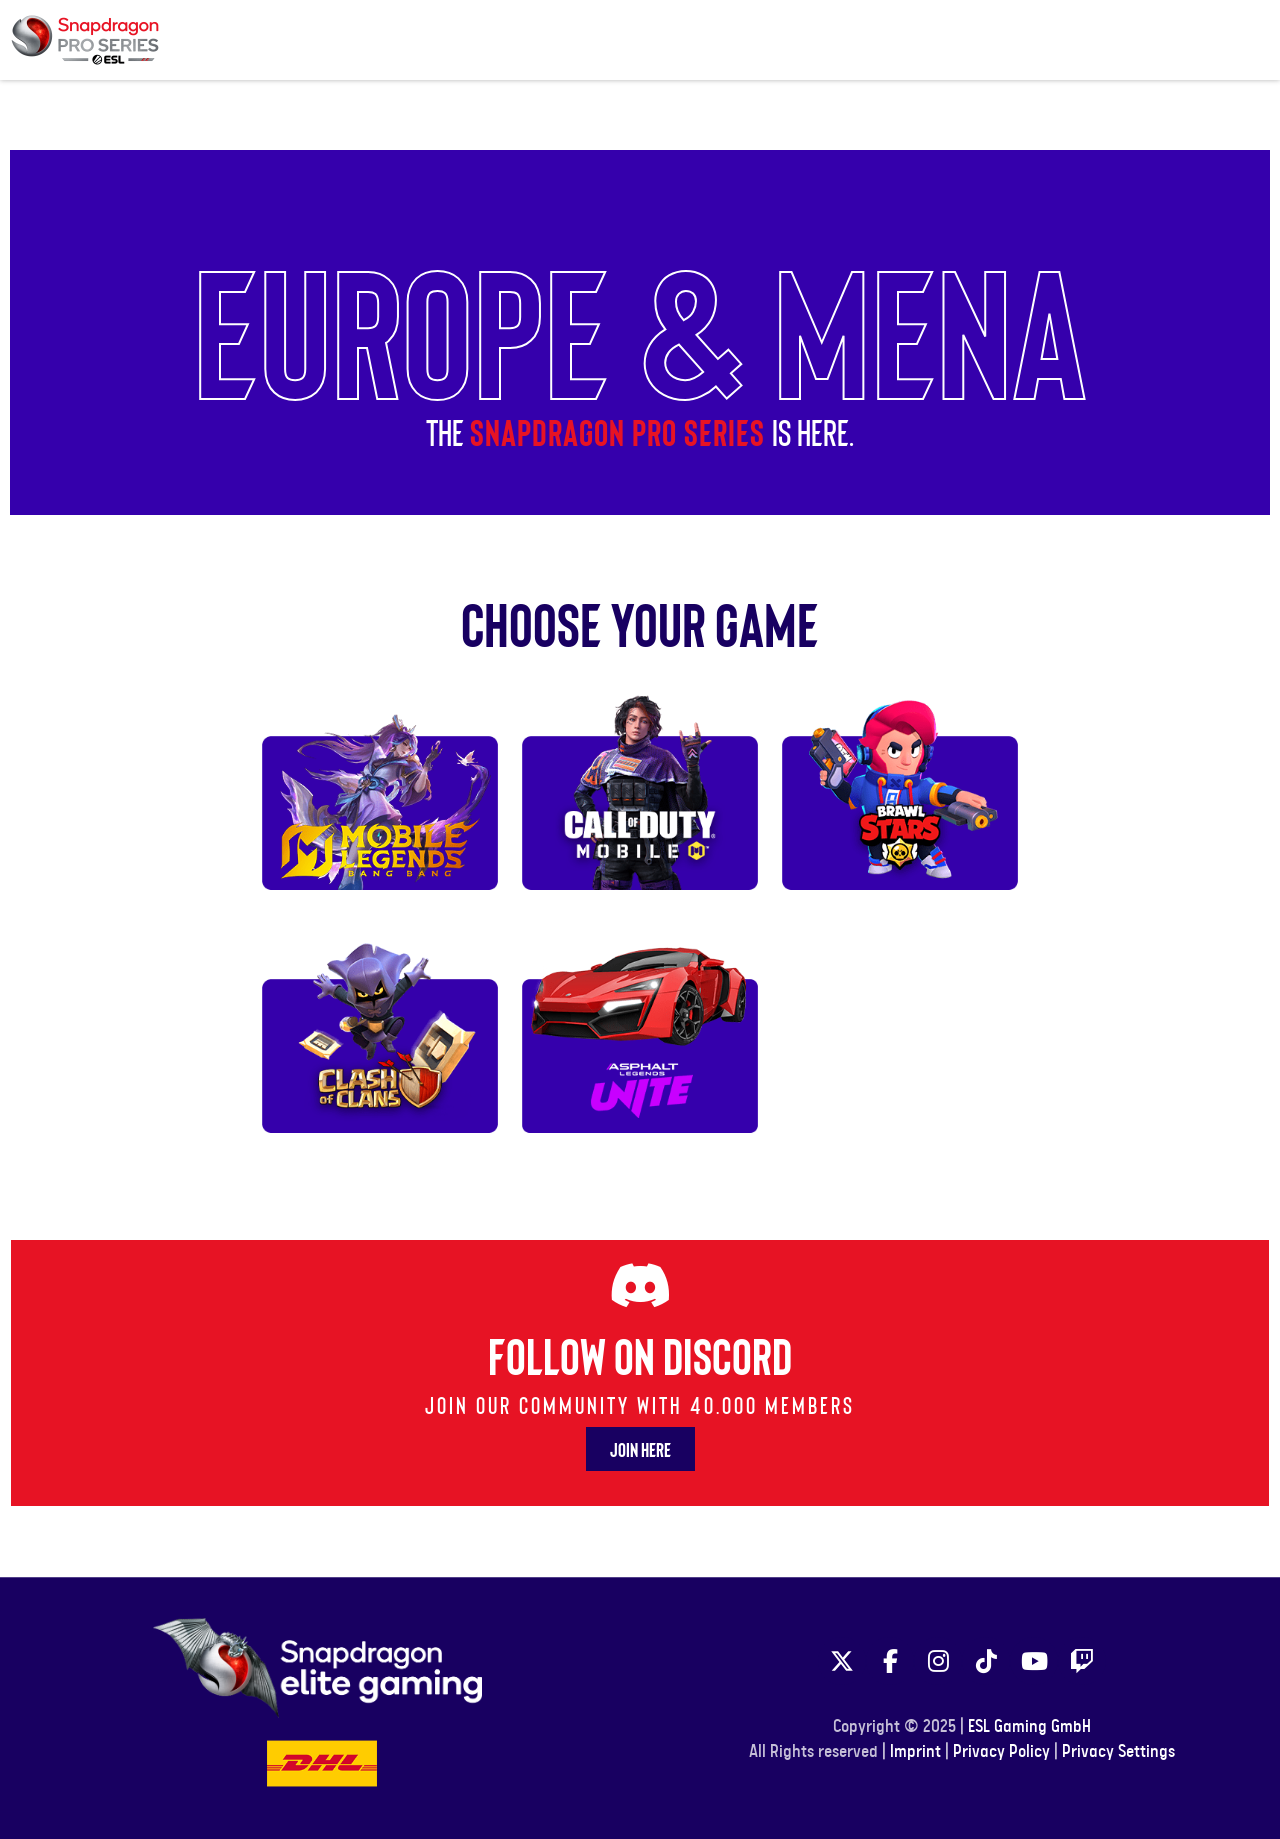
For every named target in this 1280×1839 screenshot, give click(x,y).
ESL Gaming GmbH (1029, 1727)
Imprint (915, 1752)
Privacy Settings (1118, 1752)
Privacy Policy (1001, 1752)
